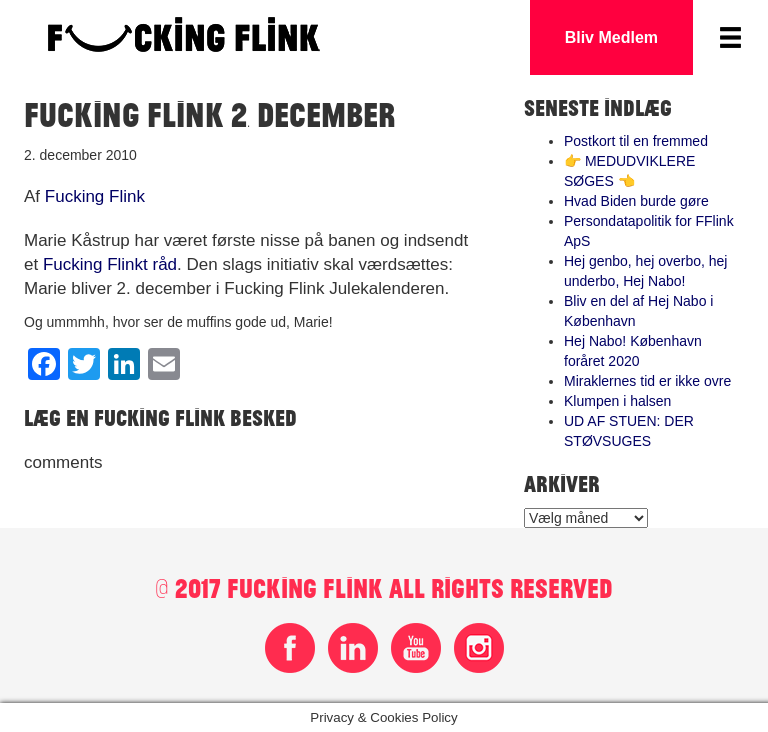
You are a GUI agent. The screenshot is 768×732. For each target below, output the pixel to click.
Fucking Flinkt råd (110, 264)
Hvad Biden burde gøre (636, 201)
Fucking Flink (95, 196)
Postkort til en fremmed (636, 141)
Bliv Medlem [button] (611, 37)
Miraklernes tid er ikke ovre (647, 381)
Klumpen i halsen (617, 401)
